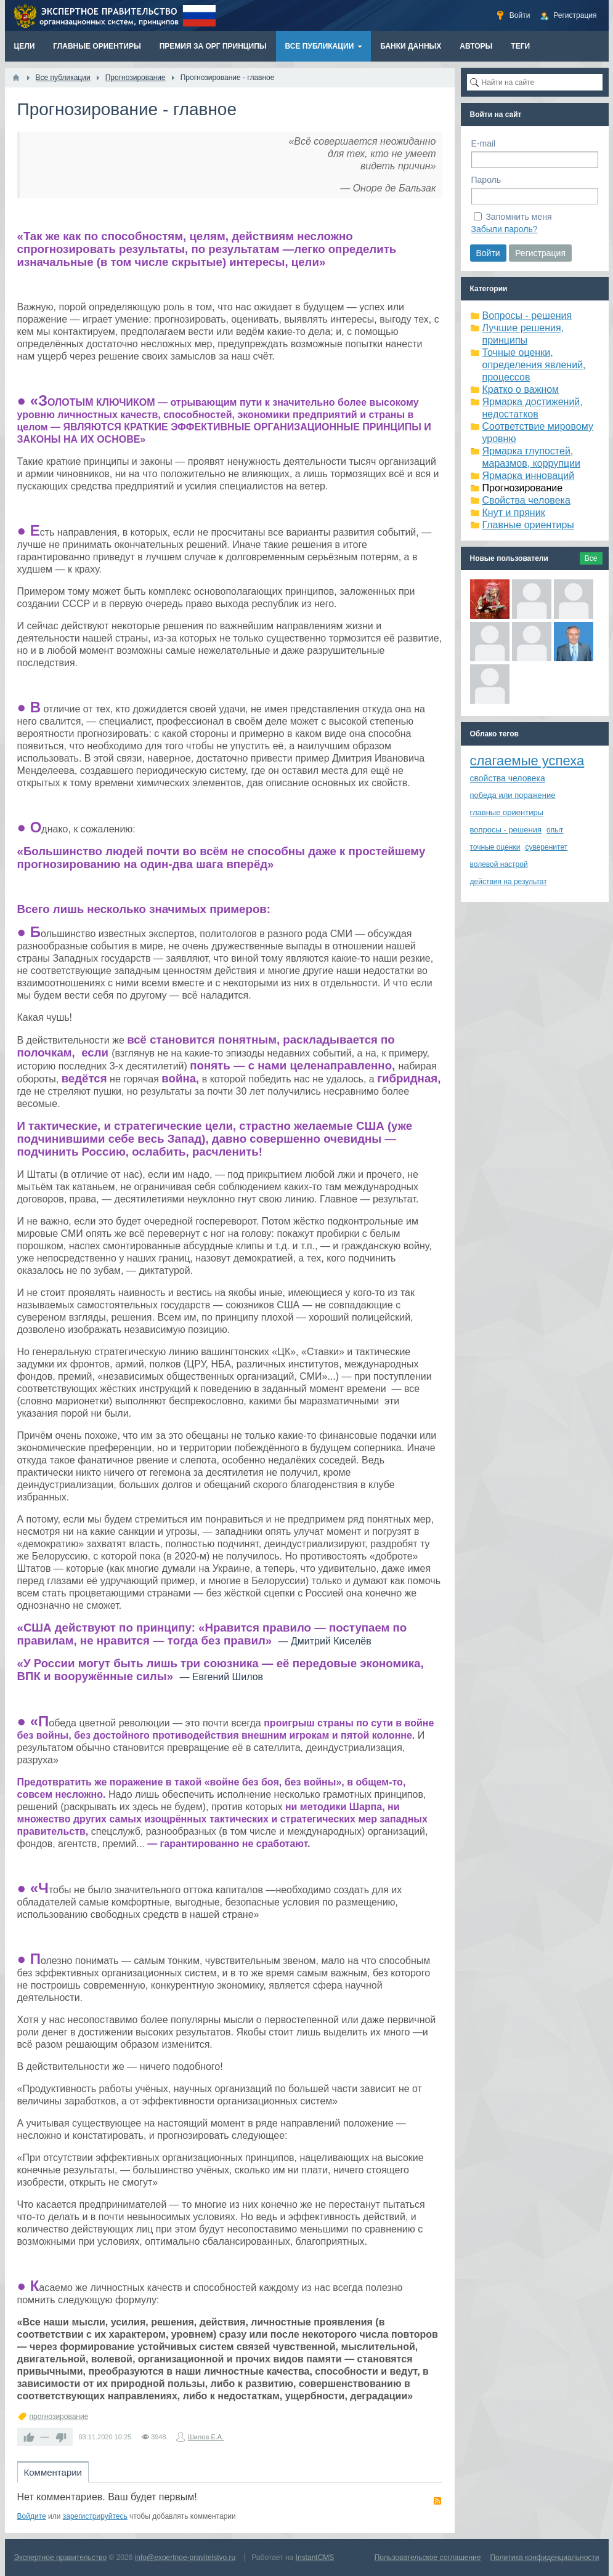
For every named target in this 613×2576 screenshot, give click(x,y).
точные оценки (495, 847)
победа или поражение (513, 795)
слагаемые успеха (527, 760)
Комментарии (53, 2472)
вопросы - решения (506, 829)
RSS (437, 2501)
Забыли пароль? (504, 229)
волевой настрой (499, 864)
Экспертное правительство (60, 2557)
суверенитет (546, 847)
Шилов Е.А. (206, 2437)
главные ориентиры (506, 812)
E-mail (483, 143)
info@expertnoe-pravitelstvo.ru (185, 2557)
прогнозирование (59, 2416)
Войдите (31, 2516)
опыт (554, 830)
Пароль (486, 180)
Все (591, 558)
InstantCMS (315, 2557)
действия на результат (508, 881)
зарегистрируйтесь (95, 2516)
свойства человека (507, 778)
